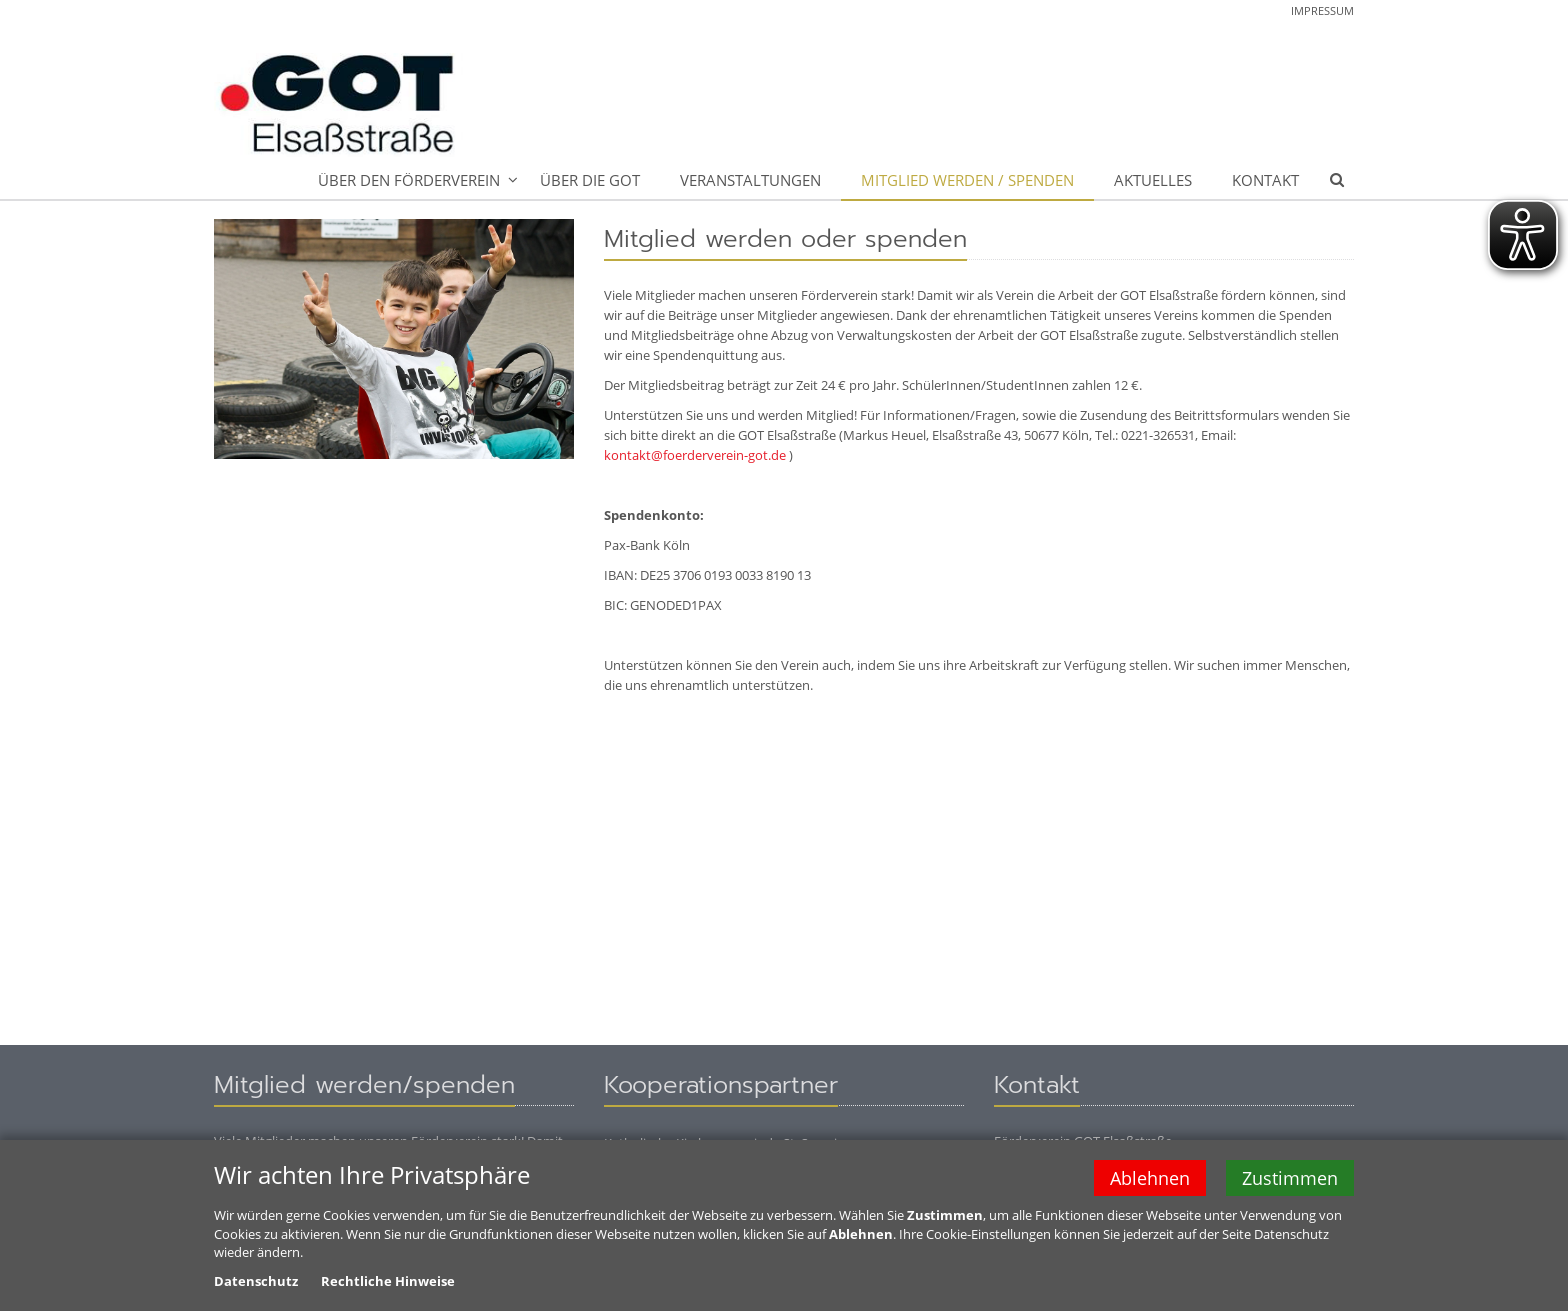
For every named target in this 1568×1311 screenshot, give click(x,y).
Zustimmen (1290, 1180)
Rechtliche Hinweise (388, 1283)
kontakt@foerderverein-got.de (695, 455)
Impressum (1322, 10)
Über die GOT (590, 180)
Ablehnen (1150, 1180)
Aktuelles (1153, 180)
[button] (1336, 181)
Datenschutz (256, 1283)
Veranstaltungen (750, 180)
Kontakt (1265, 180)
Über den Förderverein (409, 180)
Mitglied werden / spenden (967, 180)
